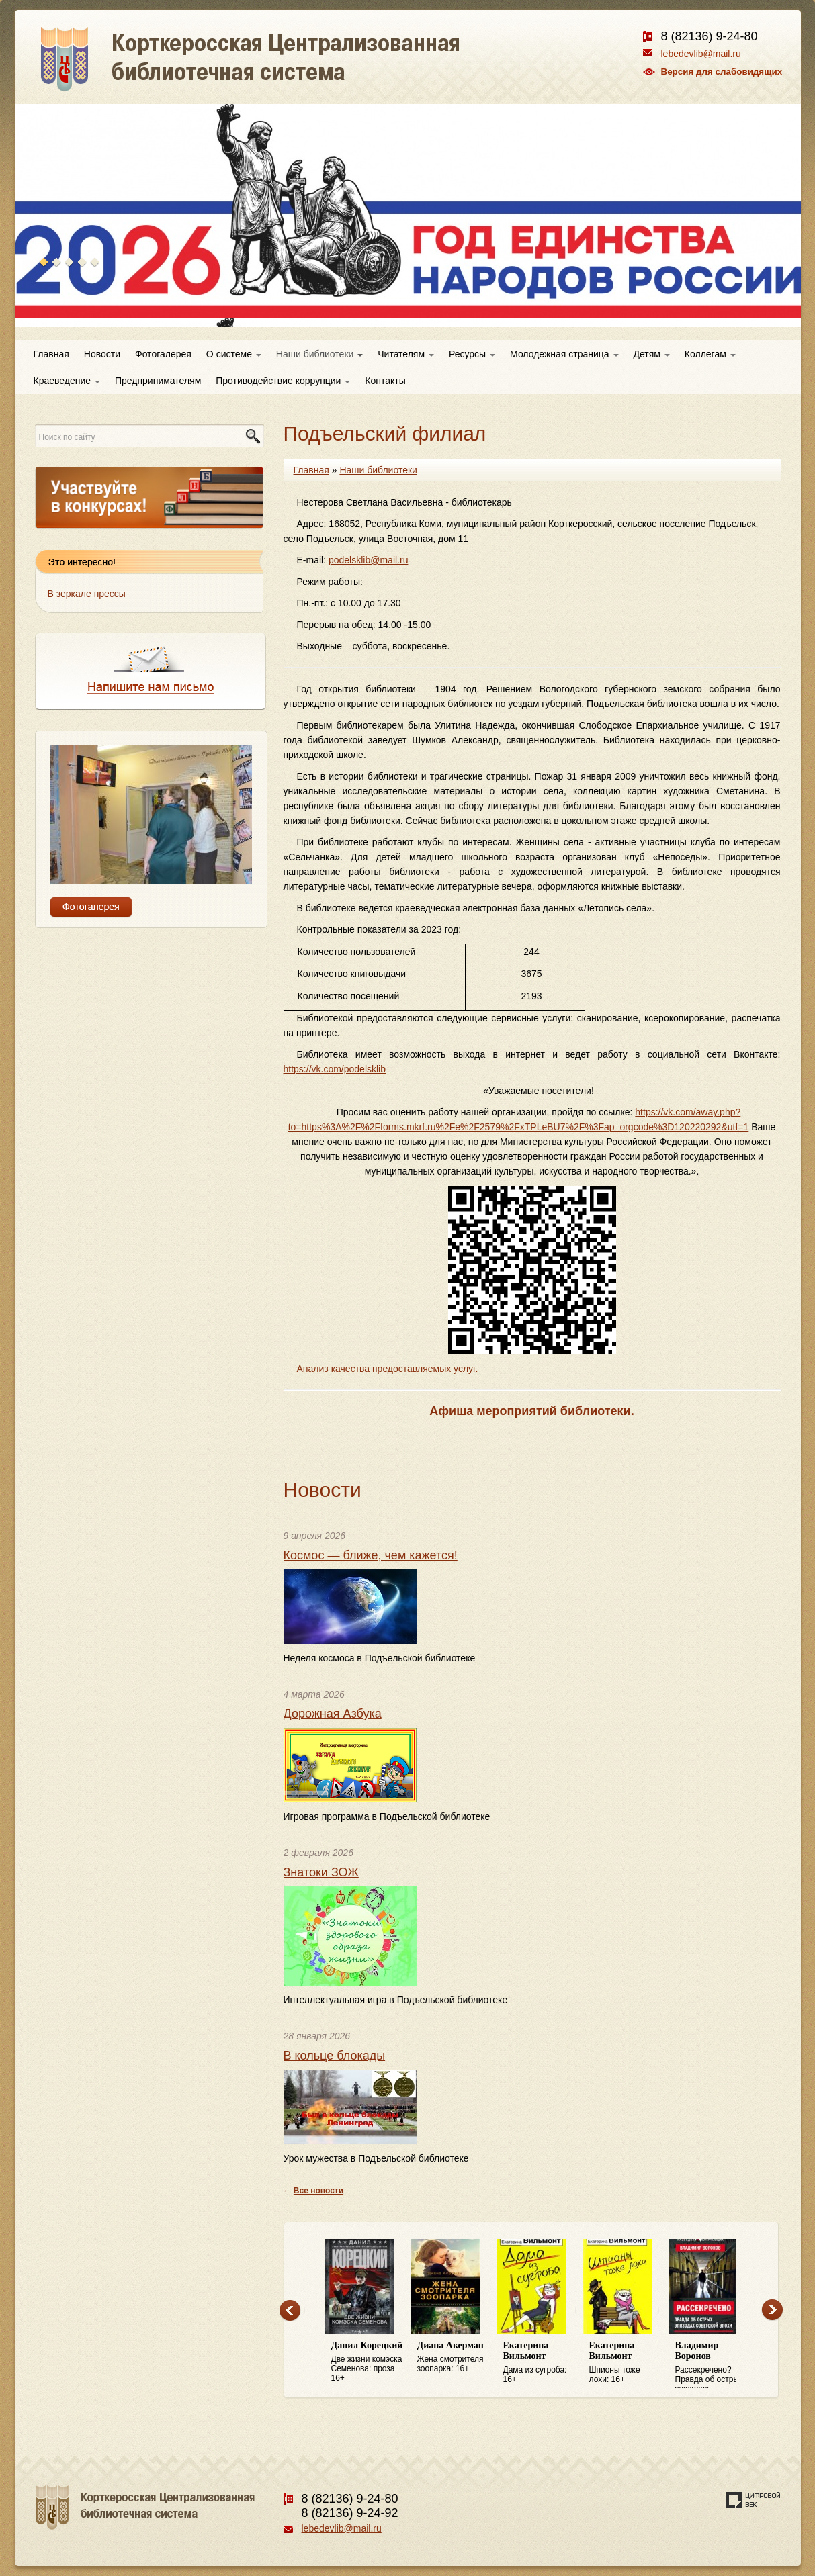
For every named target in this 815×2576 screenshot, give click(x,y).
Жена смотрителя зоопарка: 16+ (453, 2356)
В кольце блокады (335, 2055)
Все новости (318, 2190)
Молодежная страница (564, 354)
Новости (102, 354)
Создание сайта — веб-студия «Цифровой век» (753, 2500)
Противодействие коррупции (283, 380)
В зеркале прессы (87, 593)
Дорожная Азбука (333, 1713)
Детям (652, 354)
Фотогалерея (163, 354)
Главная (51, 354)
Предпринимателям (158, 380)
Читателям (406, 354)
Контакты (385, 380)
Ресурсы (472, 354)
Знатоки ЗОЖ (321, 1872)
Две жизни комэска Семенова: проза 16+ (367, 2361)
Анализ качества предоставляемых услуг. (387, 1368)
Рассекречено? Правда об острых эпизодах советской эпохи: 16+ (711, 2364)
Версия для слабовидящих (722, 71)
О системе (233, 354)
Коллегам (710, 354)
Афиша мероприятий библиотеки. (531, 1411)
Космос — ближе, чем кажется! (371, 1555)
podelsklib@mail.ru (368, 560)
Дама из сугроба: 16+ (539, 2362)
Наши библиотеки (319, 354)
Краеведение (67, 380)
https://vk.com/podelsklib (335, 1069)
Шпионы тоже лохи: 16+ (625, 2362)
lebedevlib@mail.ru (701, 53)
